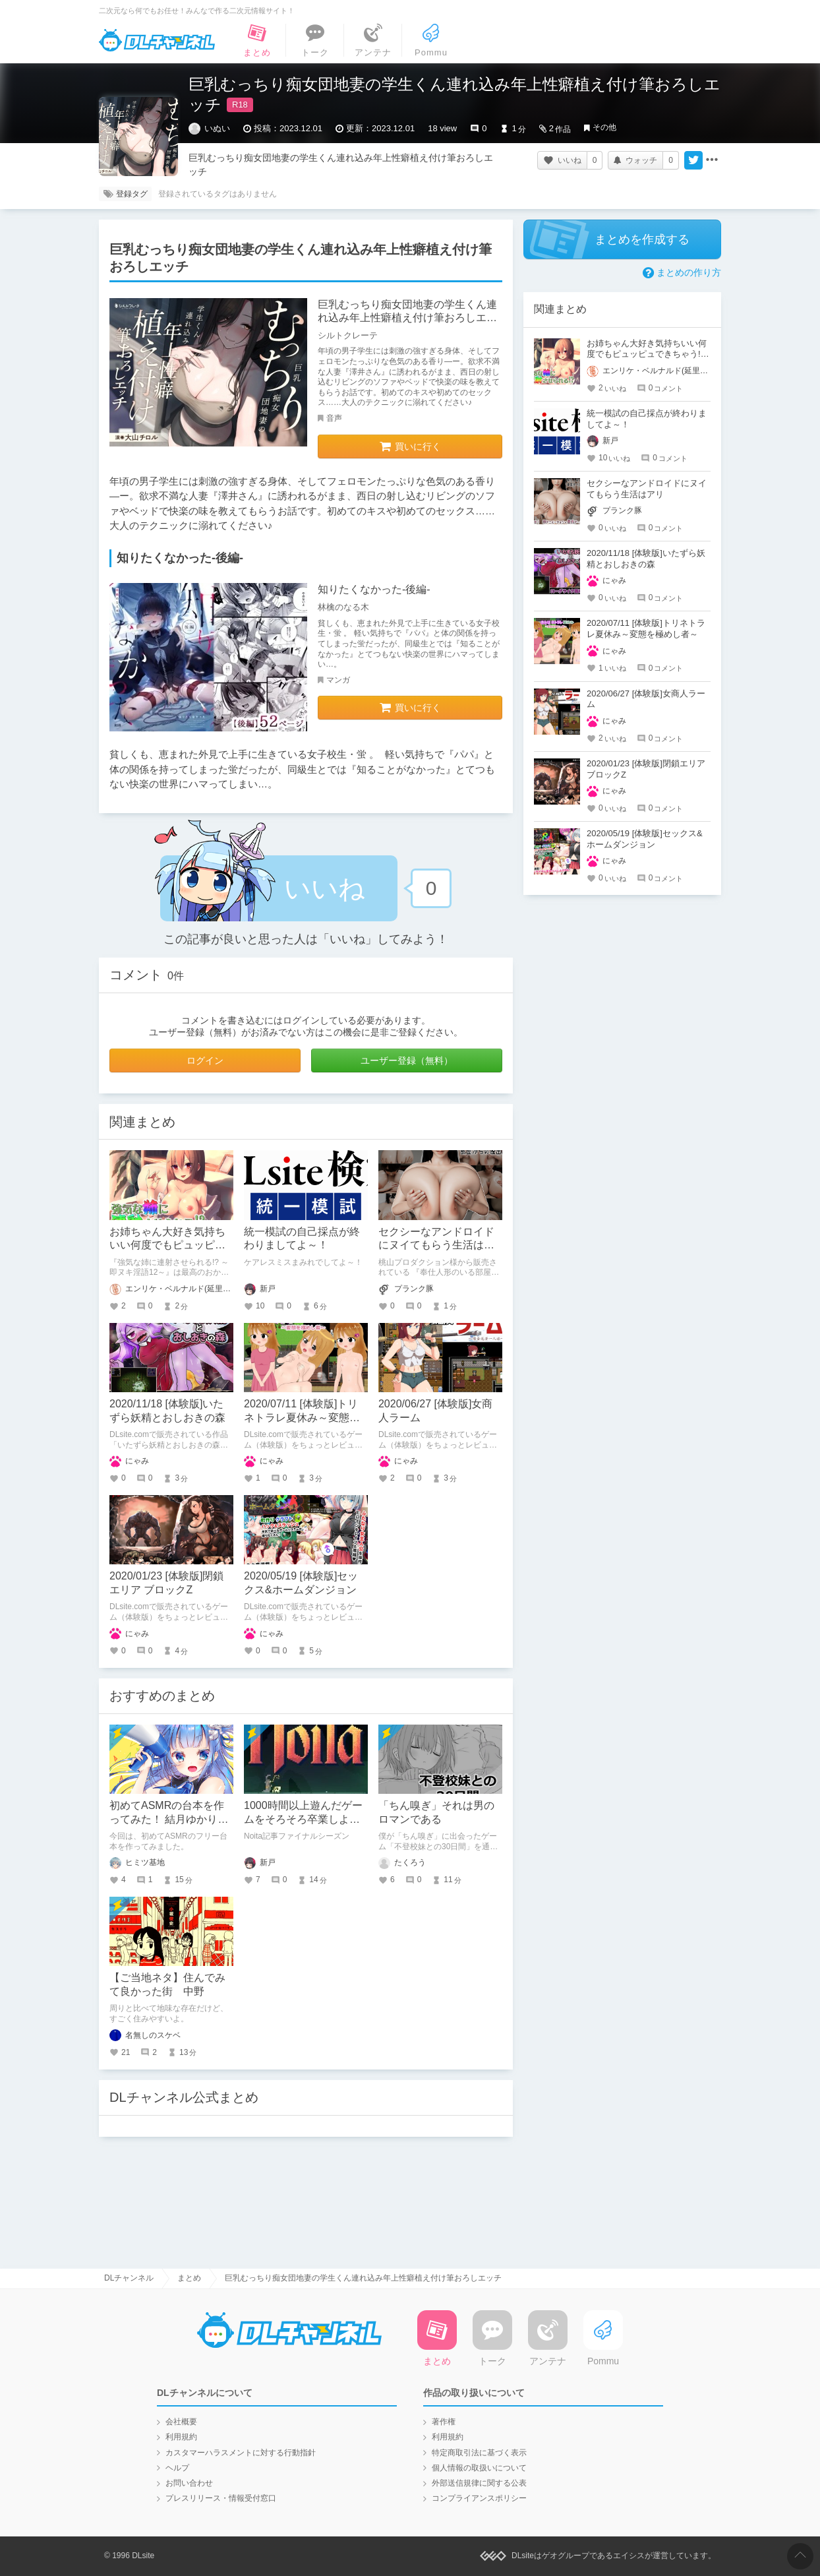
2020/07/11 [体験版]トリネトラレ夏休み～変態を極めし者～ (302, 1417)
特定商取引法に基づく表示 (479, 2452)
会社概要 (181, 2421)
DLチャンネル (157, 40)
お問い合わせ (189, 2483)
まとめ (189, 2278)
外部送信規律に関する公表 (479, 2483)
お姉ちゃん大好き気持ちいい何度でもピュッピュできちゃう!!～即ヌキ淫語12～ (647, 354)
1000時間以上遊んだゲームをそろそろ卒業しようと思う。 (303, 1819)
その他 (604, 127)
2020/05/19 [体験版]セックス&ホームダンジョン (645, 838)
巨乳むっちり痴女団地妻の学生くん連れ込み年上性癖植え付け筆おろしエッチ (407, 318)
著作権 (443, 2421)
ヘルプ (177, 2467)
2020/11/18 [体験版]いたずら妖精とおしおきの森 (646, 558)
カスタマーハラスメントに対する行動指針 (240, 2452)
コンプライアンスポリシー (479, 2498)
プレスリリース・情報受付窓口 (220, 2498)
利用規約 (181, 2436)
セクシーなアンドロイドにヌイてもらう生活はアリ (436, 1245)
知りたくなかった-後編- (374, 589)
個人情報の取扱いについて (479, 2467)
